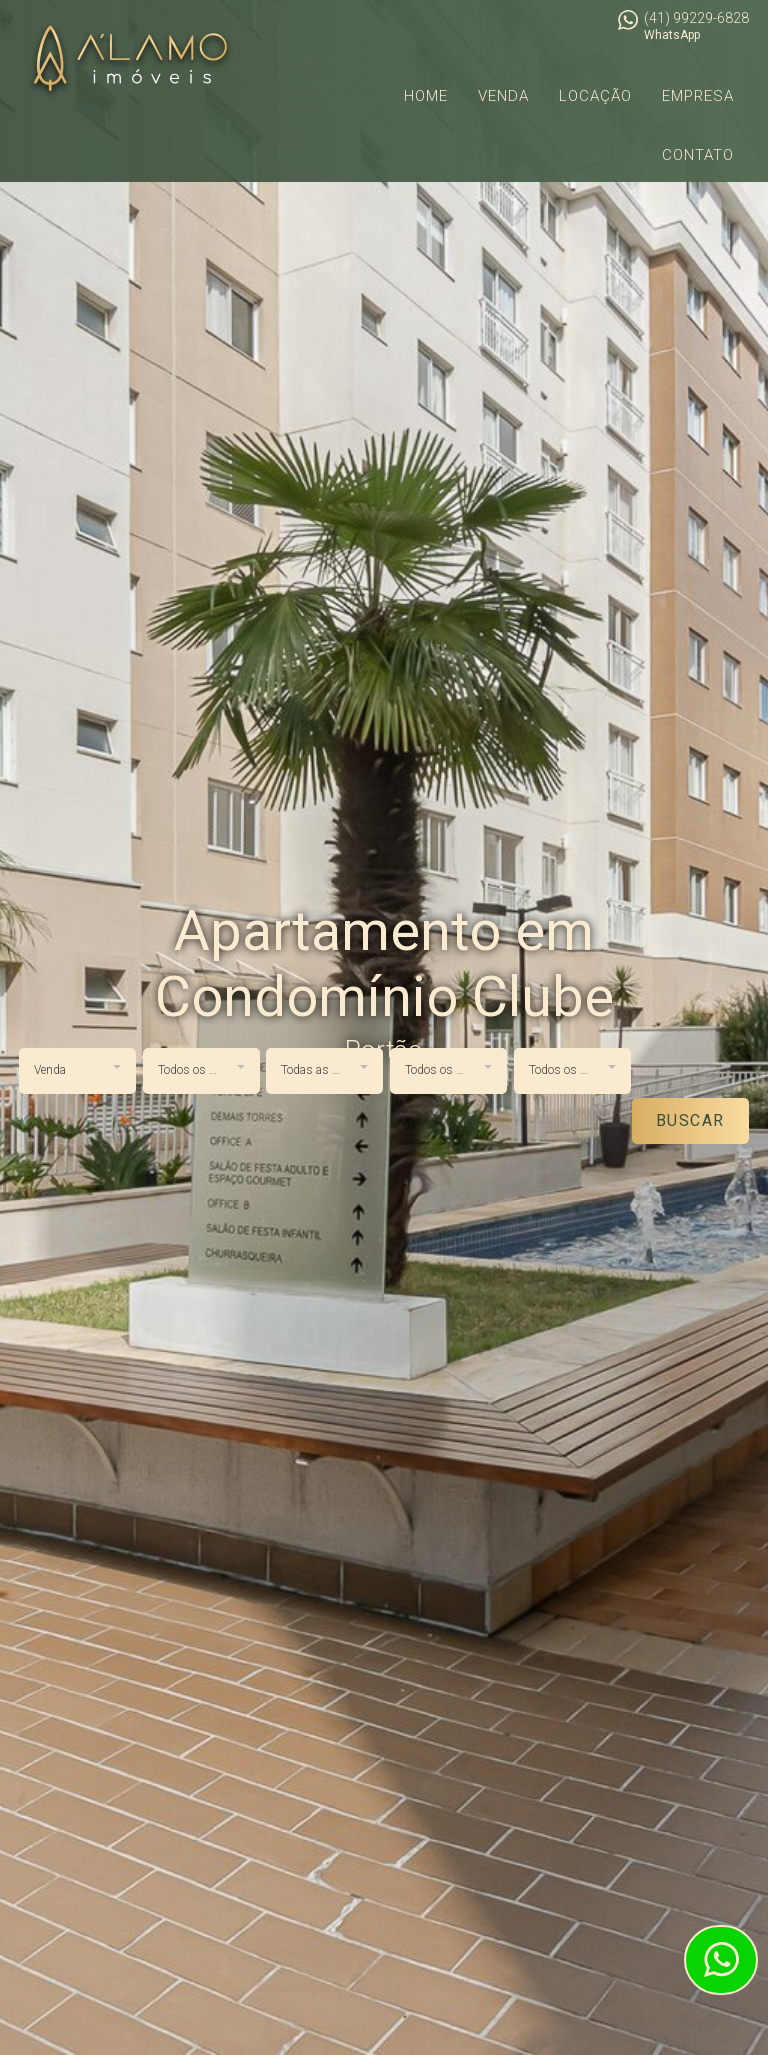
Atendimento (721, 1960)
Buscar (690, 1120)
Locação (595, 96)
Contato (698, 155)
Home (426, 96)
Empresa (698, 96)
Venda (503, 96)
